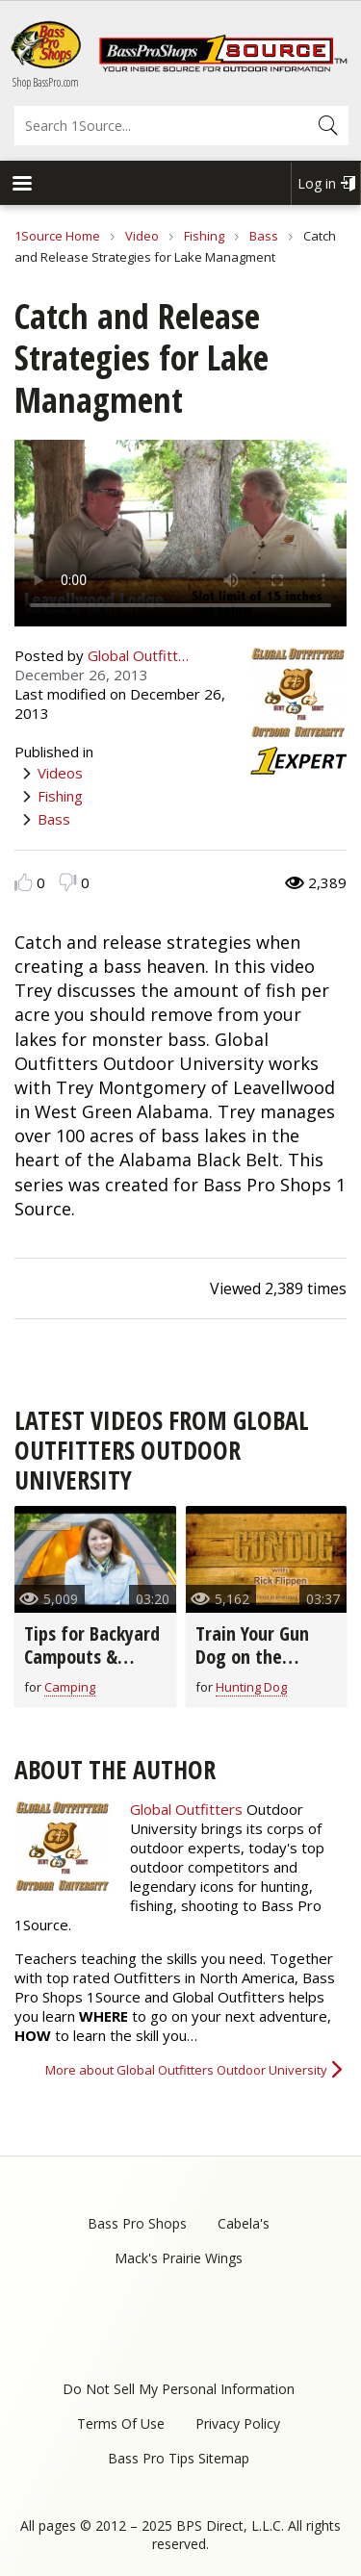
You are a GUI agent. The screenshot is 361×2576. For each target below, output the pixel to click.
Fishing (204, 235)
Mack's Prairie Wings (179, 2258)
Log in (316, 183)
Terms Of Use (121, 2423)
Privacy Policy (237, 2423)
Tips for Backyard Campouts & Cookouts (92, 1656)
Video (142, 235)
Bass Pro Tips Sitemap (178, 2458)
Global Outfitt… (138, 655)
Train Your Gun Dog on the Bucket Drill (252, 1656)
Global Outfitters (186, 1809)
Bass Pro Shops (137, 2223)
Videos (60, 772)
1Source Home (57, 235)
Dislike (68, 882)
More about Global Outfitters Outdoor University (186, 2070)
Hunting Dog (251, 1687)
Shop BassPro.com (46, 82)
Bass (263, 235)
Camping (69, 1687)
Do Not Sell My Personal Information (179, 2389)
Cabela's (244, 2223)
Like (23, 882)
